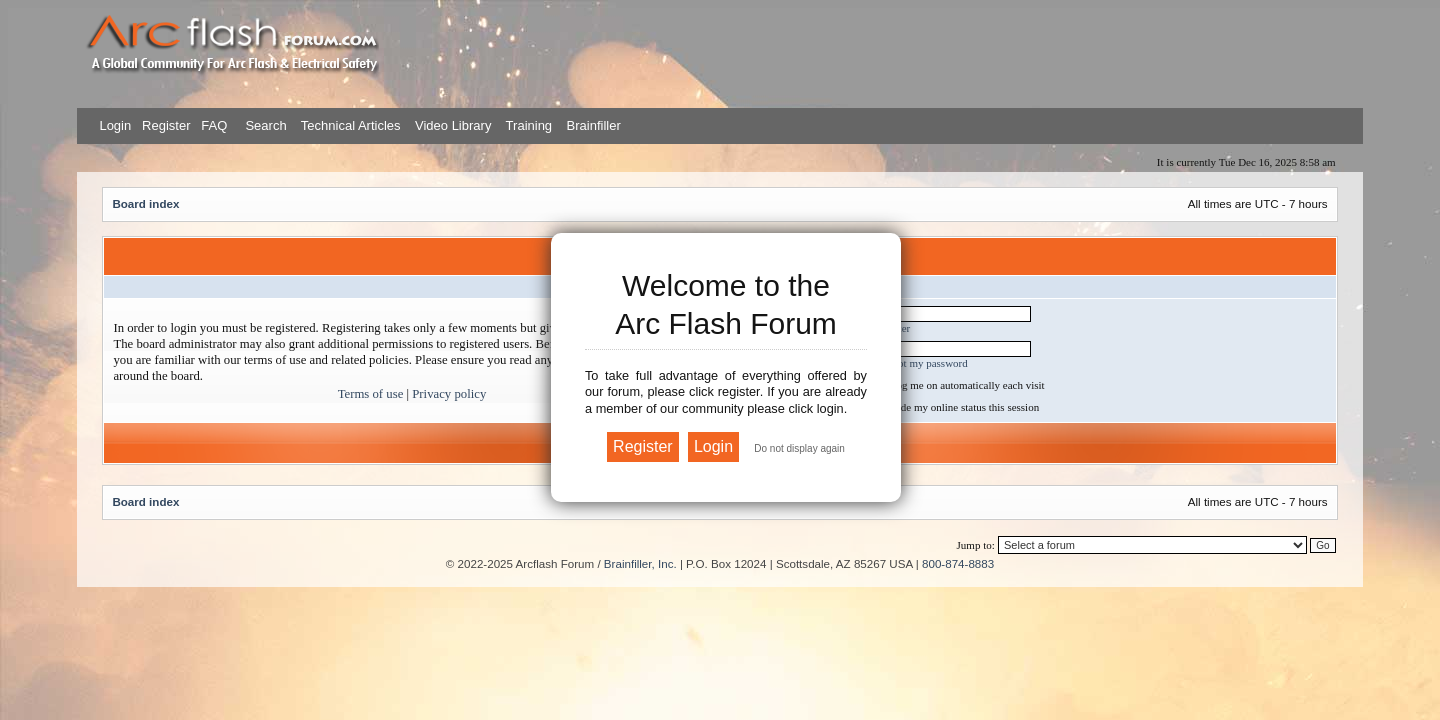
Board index (145, 203)
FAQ (213, 125)
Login (115, 125)
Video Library (453, 125)
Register (164, 125)
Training (529, 125)
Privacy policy (449, 394)
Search (264, 125)
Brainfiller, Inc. (640, 563)
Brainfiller (594, 125)
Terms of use (371, 394)
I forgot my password (921, 363)
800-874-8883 (958, 563)
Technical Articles (351, 125)
